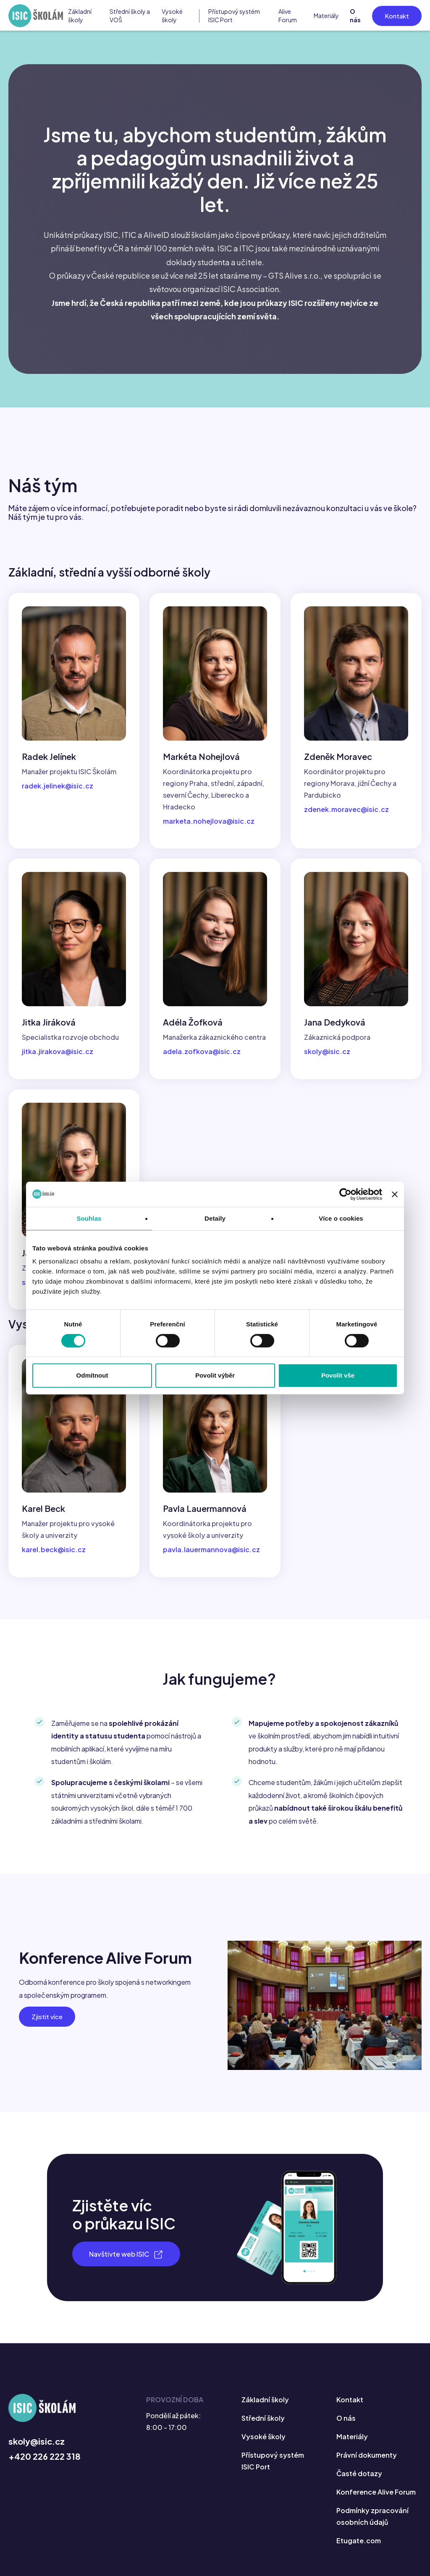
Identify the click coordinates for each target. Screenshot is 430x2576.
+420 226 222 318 (44, 2456)
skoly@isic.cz (36, 2441)
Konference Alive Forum (376, 2491)
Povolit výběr (215, 1375)
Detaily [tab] (215, 1218)
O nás (355, 15)
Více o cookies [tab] (341, 1218)
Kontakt (397, 16)
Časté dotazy (359, 2473)
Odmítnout (92, 1375)
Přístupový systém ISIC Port (234, 15)
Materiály (326, 15)
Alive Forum (287, 15)
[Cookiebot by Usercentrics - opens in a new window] (345, 1194)
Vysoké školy (172, 15)
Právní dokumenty (366, 2455)
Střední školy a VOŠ (130, 15)
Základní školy (80, 15)
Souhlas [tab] (88, 1218)
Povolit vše (337, 1375)
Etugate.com (358, 2540)
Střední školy (263, 2418)
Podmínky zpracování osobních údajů (372, 2516)
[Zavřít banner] (395, 1194)
